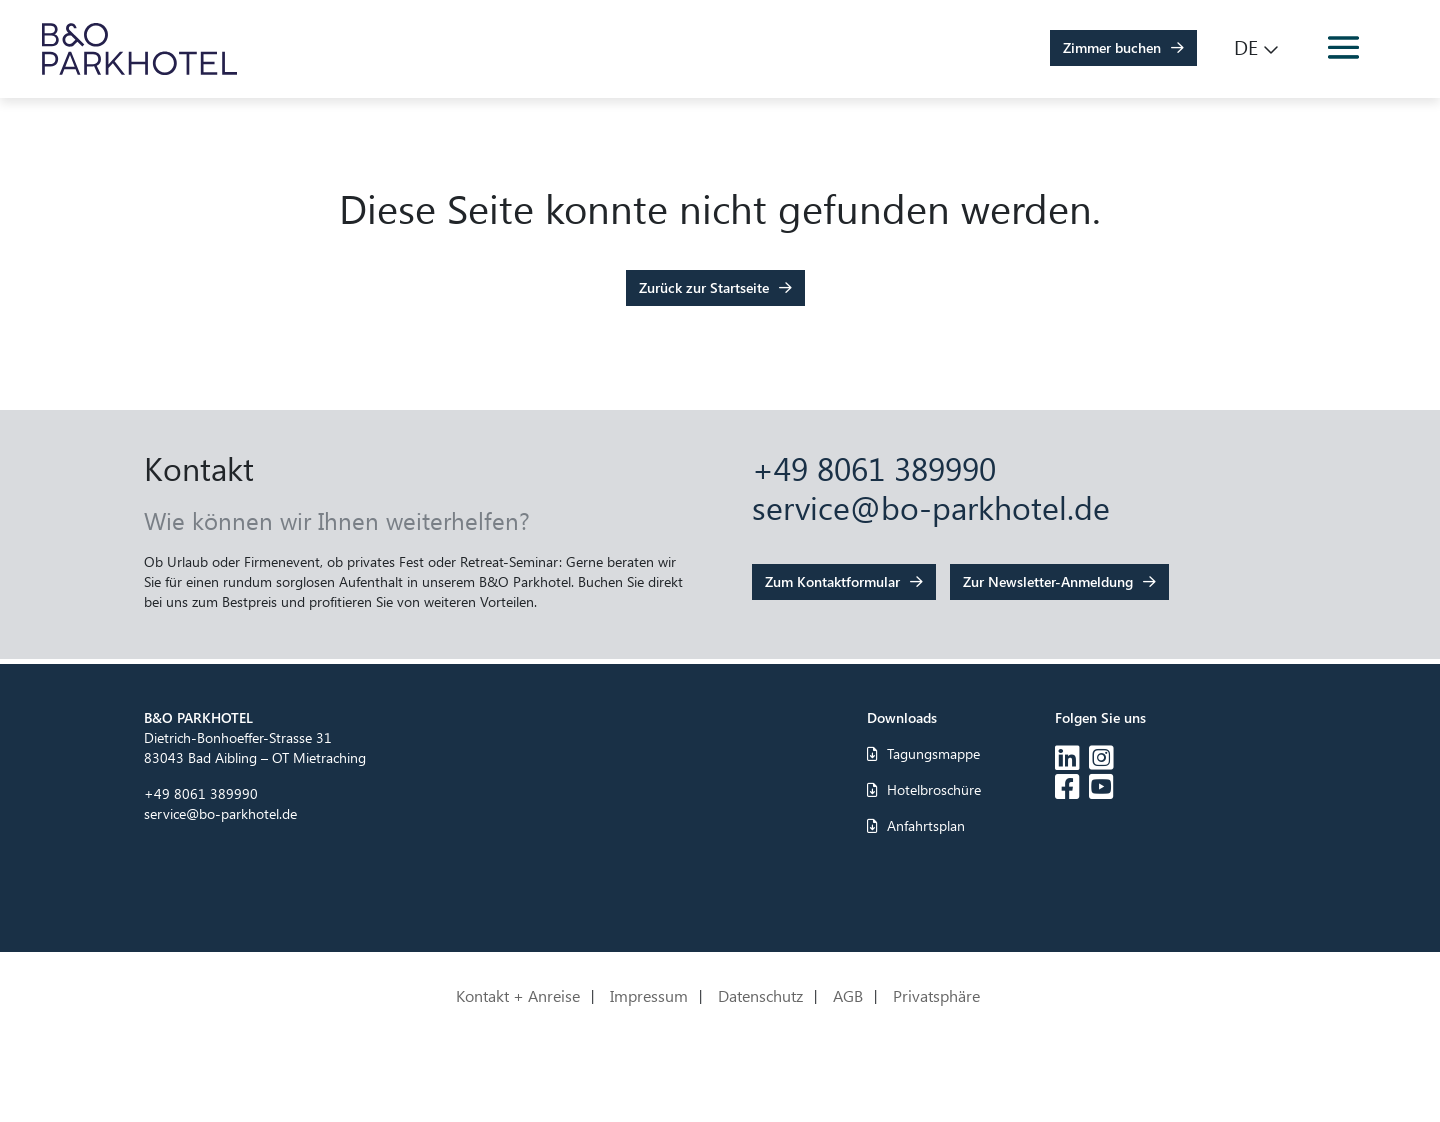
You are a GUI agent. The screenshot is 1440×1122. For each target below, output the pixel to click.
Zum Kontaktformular (832, 581)
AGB (848, 997)
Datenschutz (760, 997)
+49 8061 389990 (874, 467)
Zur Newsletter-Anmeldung (1048, 581)
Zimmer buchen (1112, 47)
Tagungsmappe (923, 753)
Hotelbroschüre (924, 789)
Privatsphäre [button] (936, 997)
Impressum (649, 997)
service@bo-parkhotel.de (931, 506)
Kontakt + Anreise (518, 997)
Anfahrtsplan (916, 825)
